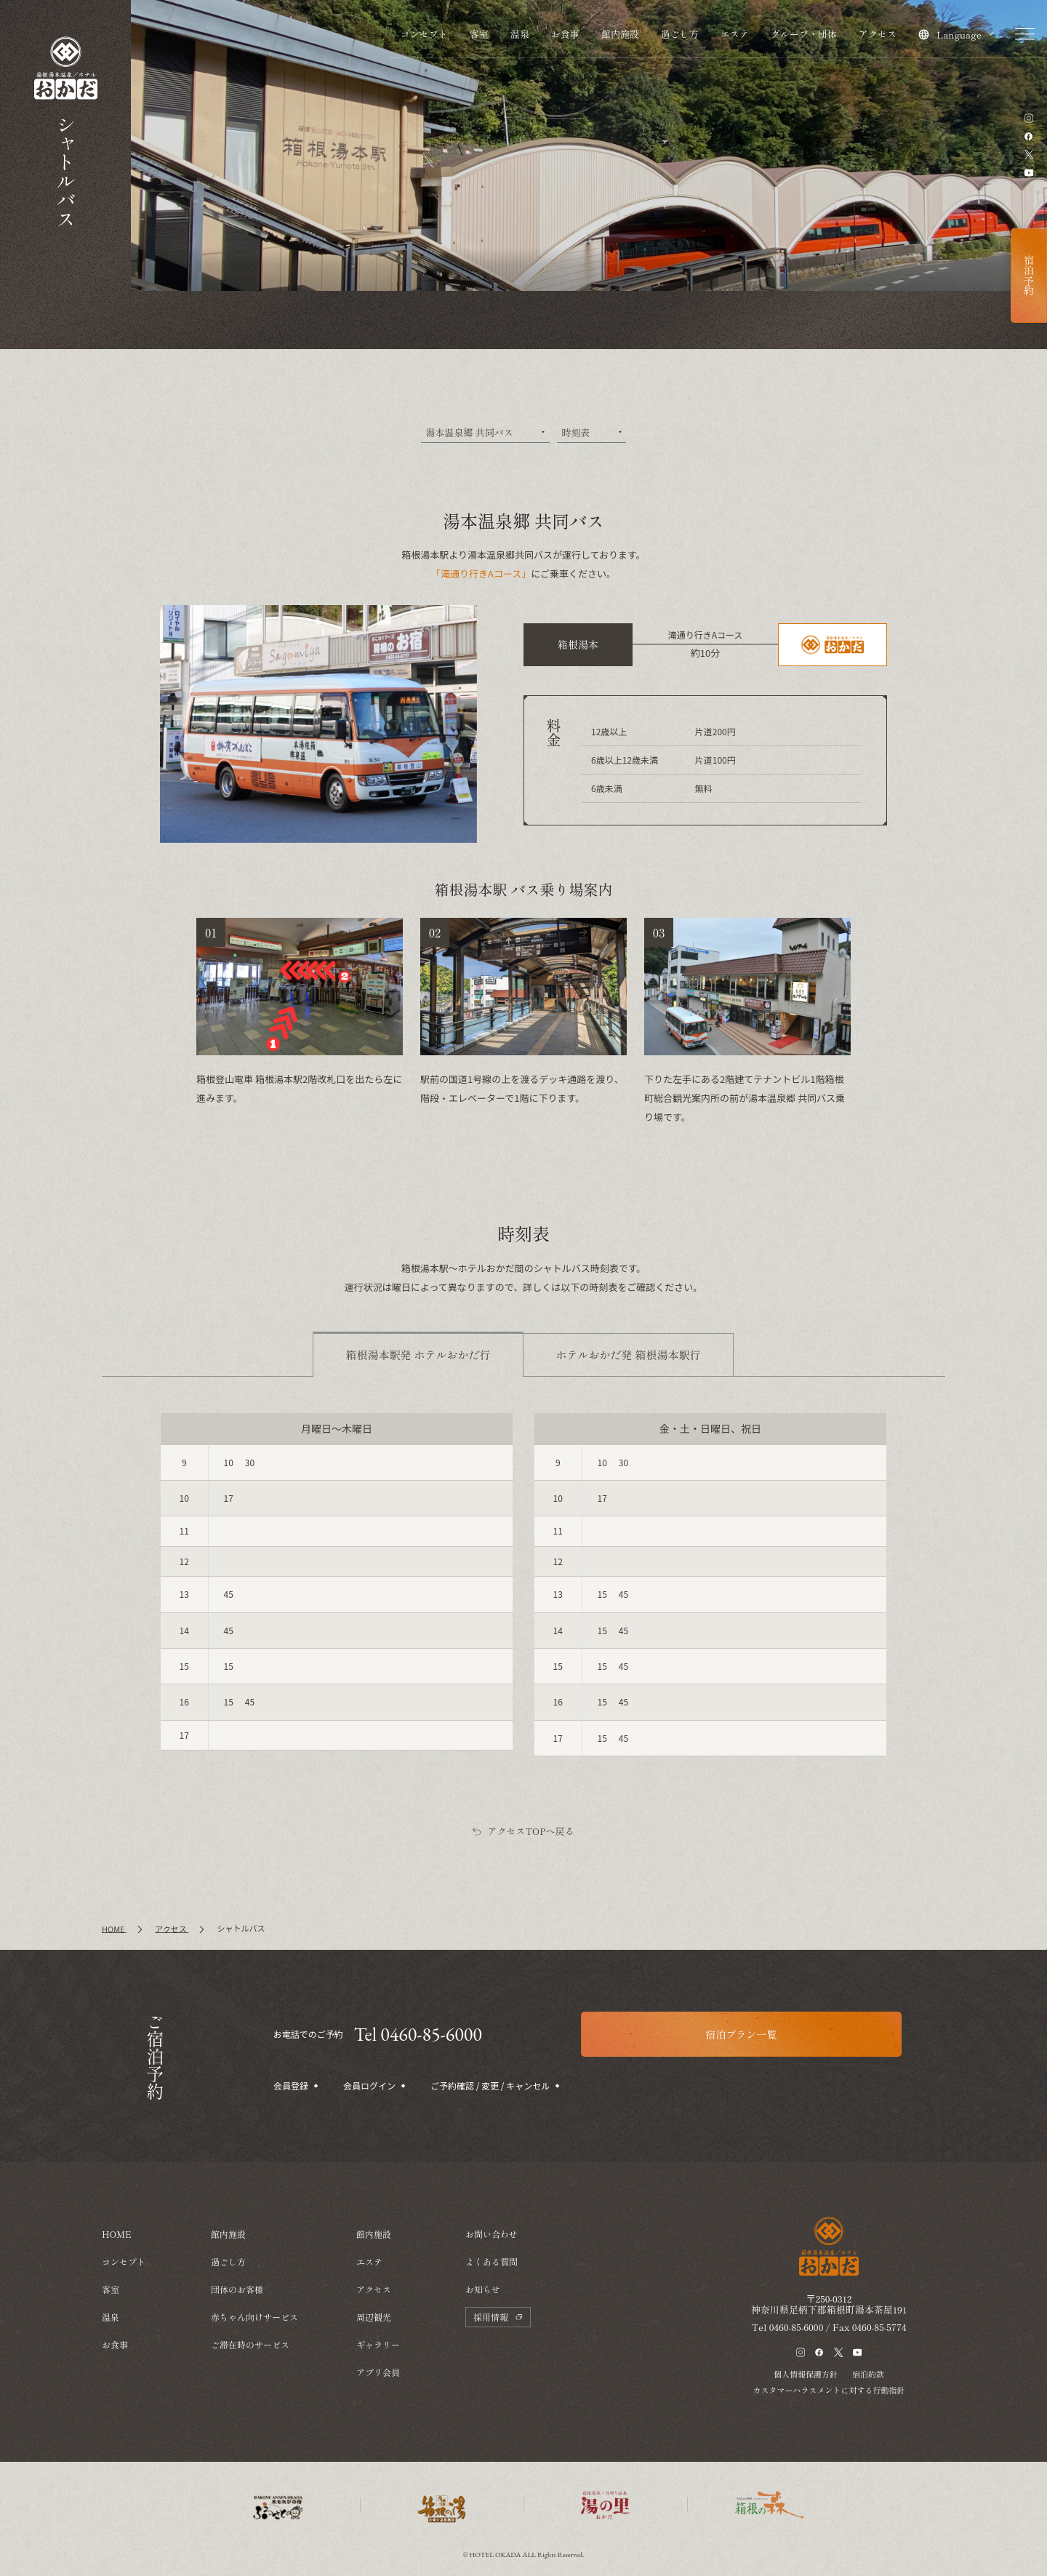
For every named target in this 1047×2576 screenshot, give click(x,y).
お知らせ (482, 2289)
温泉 (519, 34)
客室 (479, 34)
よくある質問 (491, 2261)
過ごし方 (680, 34)
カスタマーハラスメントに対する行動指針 (829, 2390)
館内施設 (620, 34)
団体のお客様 (237, 2289)
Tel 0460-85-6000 (418, 2034)
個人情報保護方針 (806, 2374)
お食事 (565, 34)
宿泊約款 (868, 2374)
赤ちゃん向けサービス (254, 2317)
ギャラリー (378, 2344)
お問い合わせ (491, 2234)
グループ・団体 (804, 34)
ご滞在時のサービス (250, 2344)
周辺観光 (373, 2317)
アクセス (877, 34)
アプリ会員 (378, 2372)
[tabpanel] (523, 1584)
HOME (117, 2234)
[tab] (418, 1355)
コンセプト (424, 34)
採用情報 (498, 2317)
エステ (735, 34)
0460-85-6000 (796, 2327)
